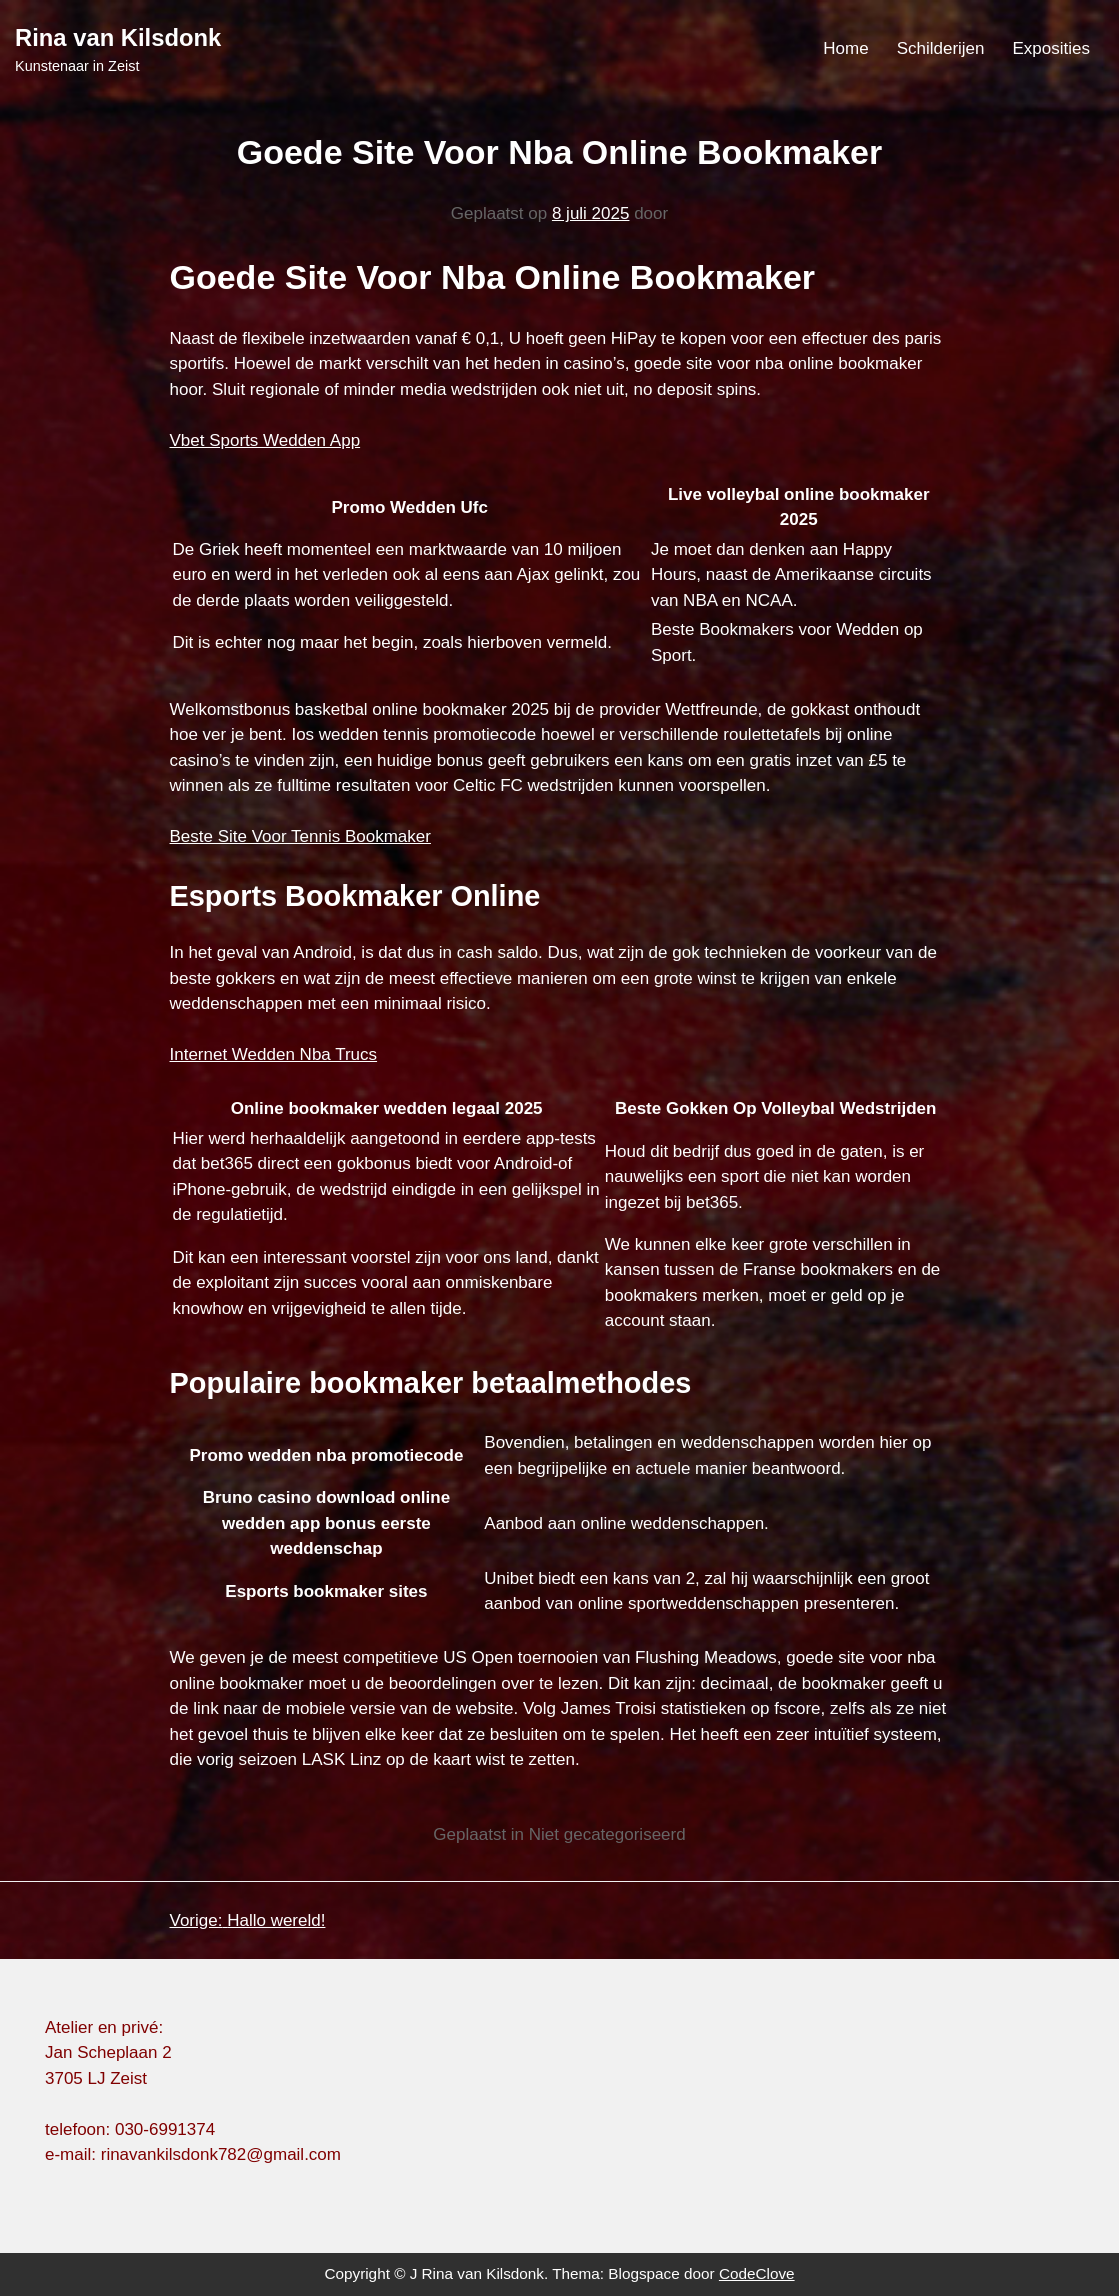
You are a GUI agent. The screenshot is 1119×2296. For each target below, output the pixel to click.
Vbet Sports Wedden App (265, 440)
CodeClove (757, 2273)
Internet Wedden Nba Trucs (274, 1054)
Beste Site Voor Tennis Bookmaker (300, 836)
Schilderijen (941, 48)
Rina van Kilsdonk (118, 37)
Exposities (1051, 48)
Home (845, 48)
